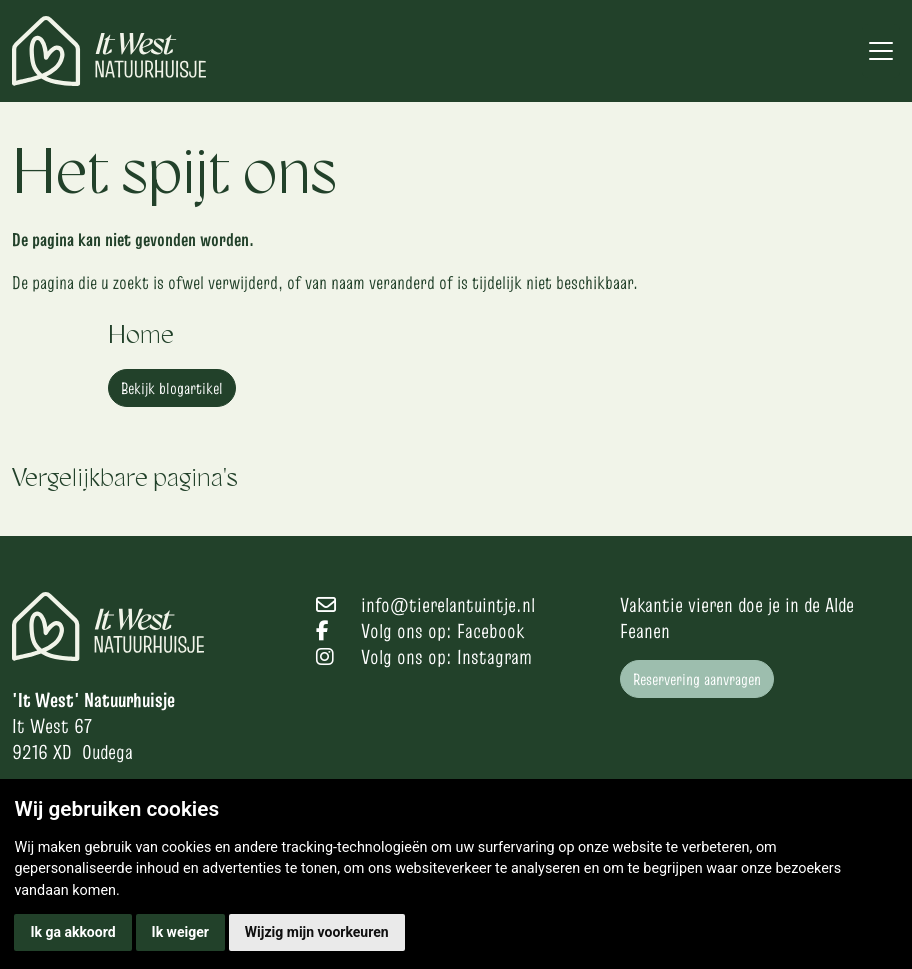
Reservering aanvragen (697, 679)
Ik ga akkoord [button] (72, 932)
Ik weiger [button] (180, 932)
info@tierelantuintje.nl (448, 605)
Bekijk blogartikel (172, 388)
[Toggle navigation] (881, 51)
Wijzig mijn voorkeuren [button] (317, 932)
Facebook (490, 631)
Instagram (494, 657)
